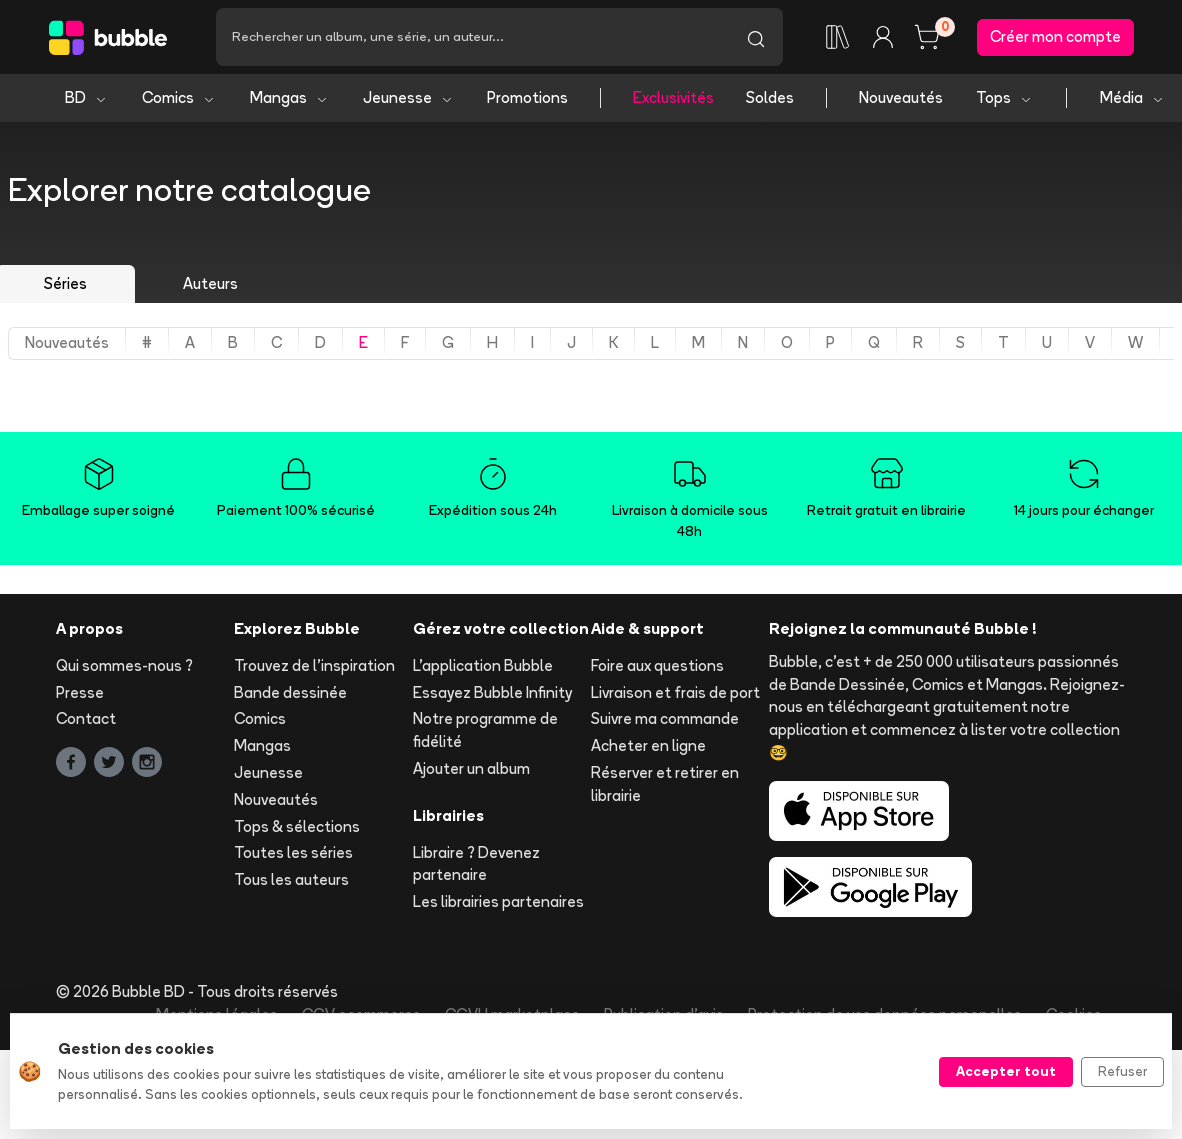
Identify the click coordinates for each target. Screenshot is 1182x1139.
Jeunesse (408, 97)
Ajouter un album (471, 768)
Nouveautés (901, 97)
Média (1132, 97)
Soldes (770, 97)
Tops (1004, 97)
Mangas (289, 97)
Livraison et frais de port (675, 692)
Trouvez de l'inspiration (314, 665)
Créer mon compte (1055, 36)
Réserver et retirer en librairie (665, 784)
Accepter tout (1006, 1071)
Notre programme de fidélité (485, 730)
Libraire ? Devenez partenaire (476, 864)
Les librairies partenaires (498, 901)
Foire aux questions (657, 665)
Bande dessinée (290, 692)
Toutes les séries (293, 852)
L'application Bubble (483, 665)
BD (86, 97)
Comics (179, 97)
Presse (80, 692)
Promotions (527, 97)
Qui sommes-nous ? (124, 665)
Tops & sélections (297, 826)
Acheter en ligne (648, 745)
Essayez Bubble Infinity (492, 692)
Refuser (1122, 1071)
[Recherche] (472, 37)
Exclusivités (673, 97)
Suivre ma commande (665, 718)
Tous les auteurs (291, 879)
